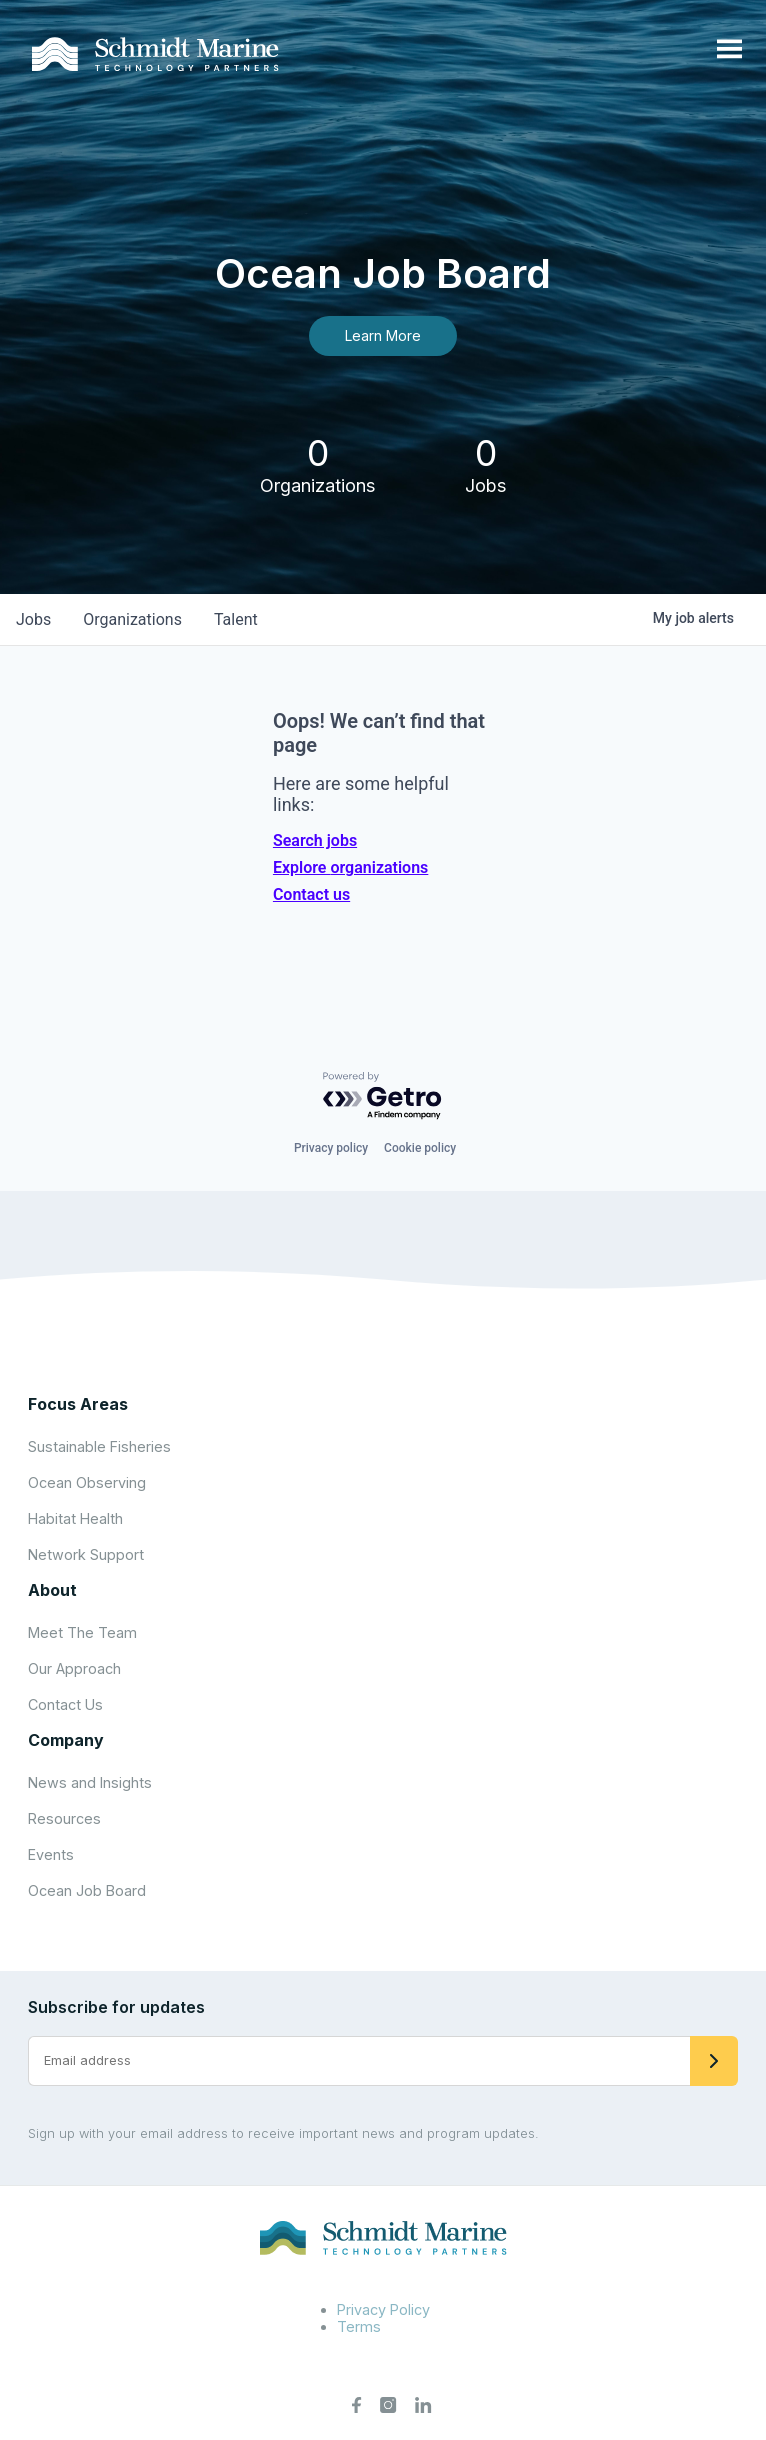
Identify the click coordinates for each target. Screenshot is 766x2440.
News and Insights (90, 1782)
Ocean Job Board (87, 1890)
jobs (33, 619)
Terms (359, 2326)
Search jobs (315, 840)
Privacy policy (331, 1148)
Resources (64, 1818)
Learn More (383, 335)
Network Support (86, 1554)
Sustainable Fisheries (99, 1446)
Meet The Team (82, 1632)
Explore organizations (350, 867)
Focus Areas (78, 1404)
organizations (132, 619)
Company (66, 1740)
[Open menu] (729, 50)
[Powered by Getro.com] (383, 1096)
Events (51, 1854)
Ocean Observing (87, 1482)
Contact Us (65, 1704)
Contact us (311, 894)
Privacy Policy (383, 2309)
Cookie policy (420, 1148)
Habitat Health (75, 1518)
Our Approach (74, 1668)
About (52, 1590)
